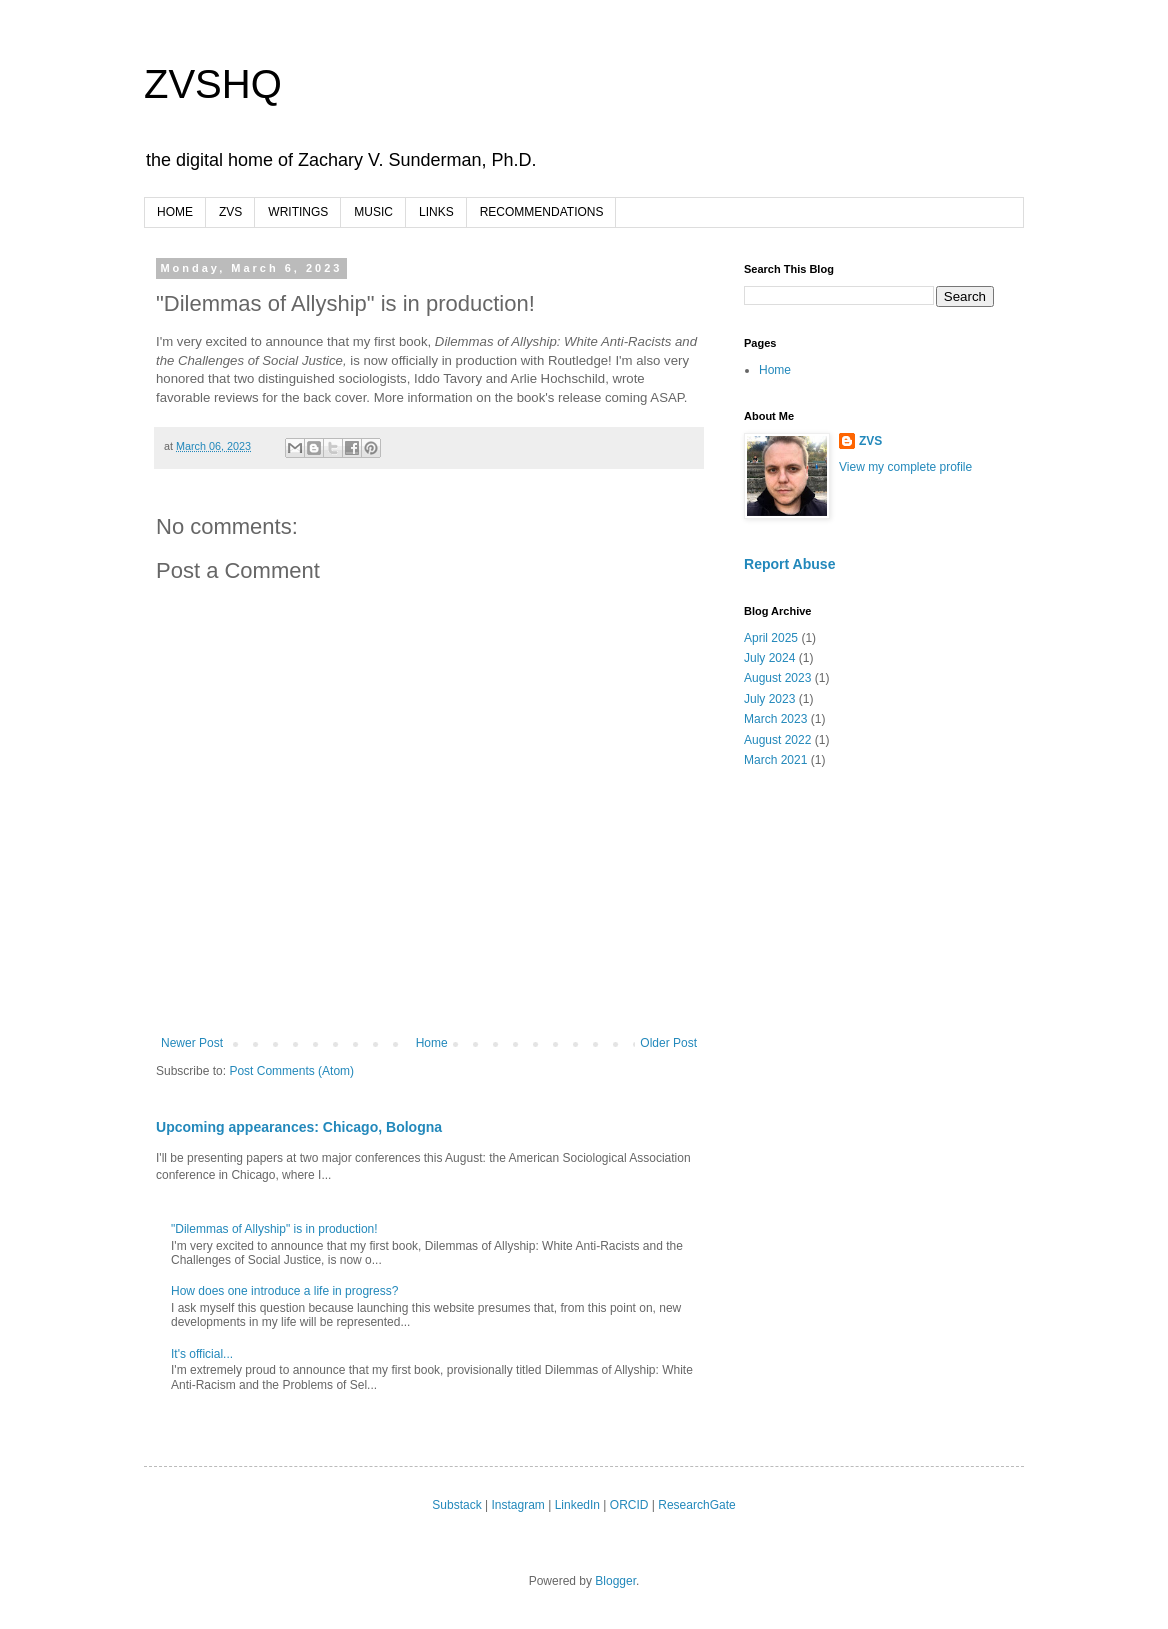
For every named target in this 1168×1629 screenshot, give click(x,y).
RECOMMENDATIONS (542, 212)
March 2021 (775, 760)
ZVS (230, 212)
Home (432, 1043)
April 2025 (771, 638)
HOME (175, 212)
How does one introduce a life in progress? (284, 1291)
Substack (456, 1505)
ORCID (629, 1505)
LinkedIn (577, 1505)
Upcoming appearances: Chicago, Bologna (299, 1127)
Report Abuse (789, 564)
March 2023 (775, 719)
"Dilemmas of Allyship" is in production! (274, 1229)
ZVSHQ (213, 84)
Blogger (615, 1581)
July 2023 (769, 699)
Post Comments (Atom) (291, 1071)
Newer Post (192, 1043)
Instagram (517, 1505)
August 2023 (777, 678)
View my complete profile (905, 467)
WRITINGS (298, 212)
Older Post (668, 1043)
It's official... (202, 1354)
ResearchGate (696, 1505)
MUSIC (373, 212)
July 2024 (769, 658)
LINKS (436, 212)
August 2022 (777, 740)
